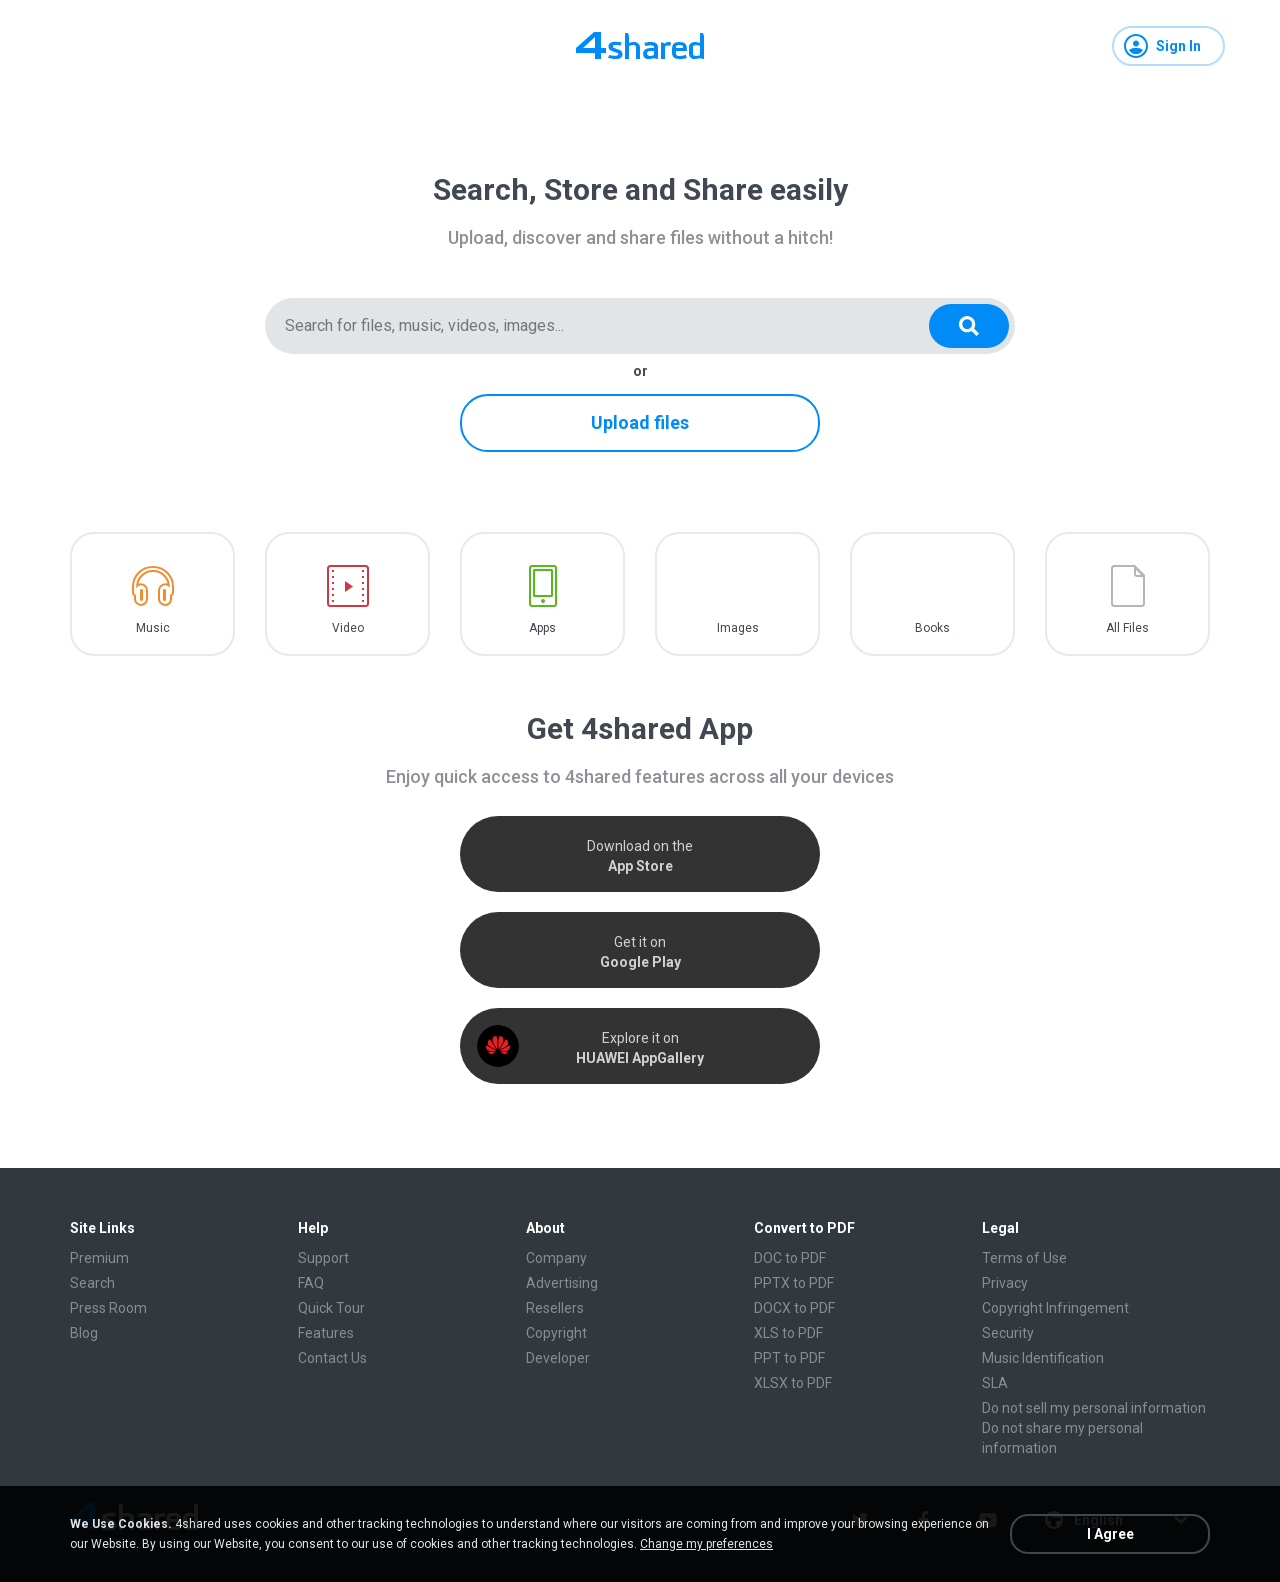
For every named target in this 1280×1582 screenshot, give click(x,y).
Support (323, 1258)
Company (556, 1258)
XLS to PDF (788, 1333)
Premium (99, 1258)
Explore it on (640, 1048)
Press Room (108, 1308)
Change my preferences (706, 1544)
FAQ (311, 1283)
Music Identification (1043, 1358)
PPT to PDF (789, 1358)
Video (348, 628)
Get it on (640, 952)
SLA (995, 1383)
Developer (558, 1358)
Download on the (640, 856)
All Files (1127, 628)
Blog (84, 1333)
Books (932, 628)
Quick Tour (331, 1308)
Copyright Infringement (1055, 1308)
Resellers (555, 1308)
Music (153, 628)
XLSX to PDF (793, 1383)
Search (92, 1283)
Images (738, 628)
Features (326, 1333)
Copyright (556, 1333)
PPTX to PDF (794, 1283)
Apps (542, 628)
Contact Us (332, 1358)
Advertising (562, 1283)
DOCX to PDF (794, 1308)
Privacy (1005, 1283)
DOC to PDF (790, 1258)
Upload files (640, 422)
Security (1008, 1333)
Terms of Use (1024, 1258)
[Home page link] (640, 46)
